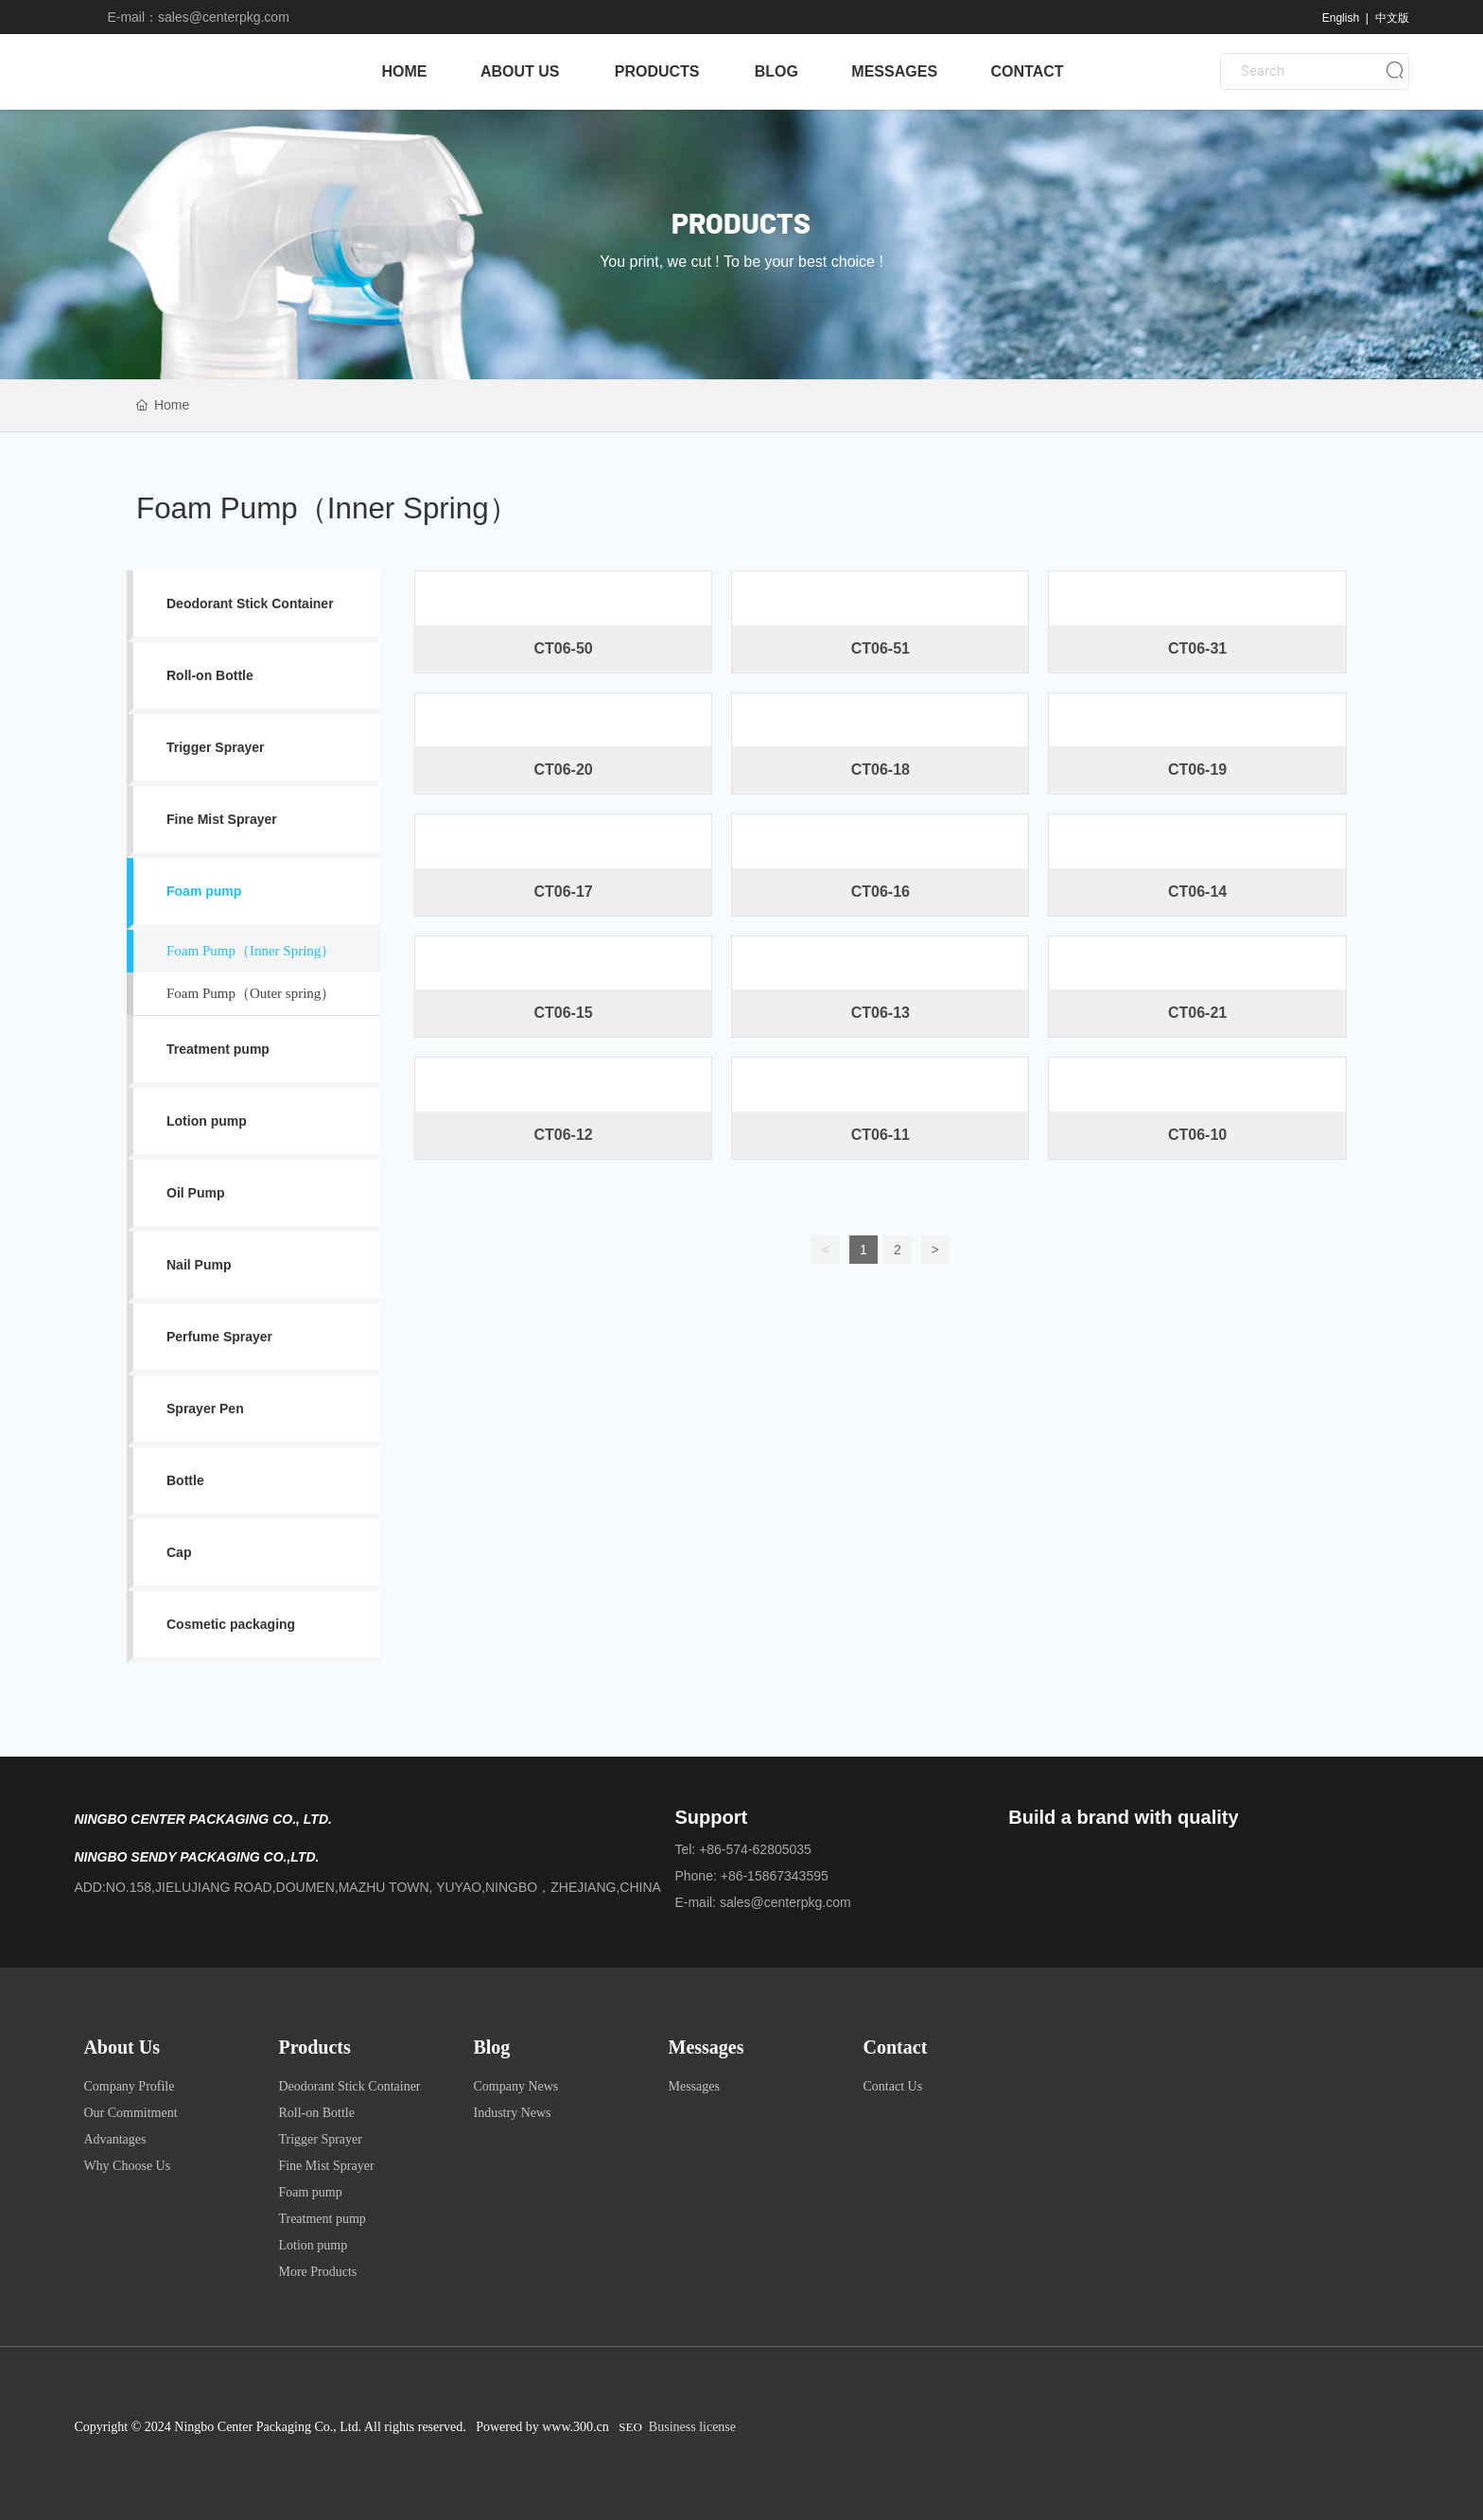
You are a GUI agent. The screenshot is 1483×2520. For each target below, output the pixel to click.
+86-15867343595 (775, 1875)
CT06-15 (562, 1013)
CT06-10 (1197, 1135)
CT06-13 (880, 1013)
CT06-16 (880, 892)
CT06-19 (1197, 769)
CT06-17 (562, 892)
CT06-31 (1197, 648)
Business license (692, 2427)
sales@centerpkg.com (223, 17)
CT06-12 (562, 1135)
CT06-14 (1197, 892)
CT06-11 (880, 1135)
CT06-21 (1197, 1013)
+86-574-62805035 (755, 1849)
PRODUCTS (741, 225)
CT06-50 (562, 648)
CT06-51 (880, 648)
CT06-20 (562, 769)
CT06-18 (880, 769)
